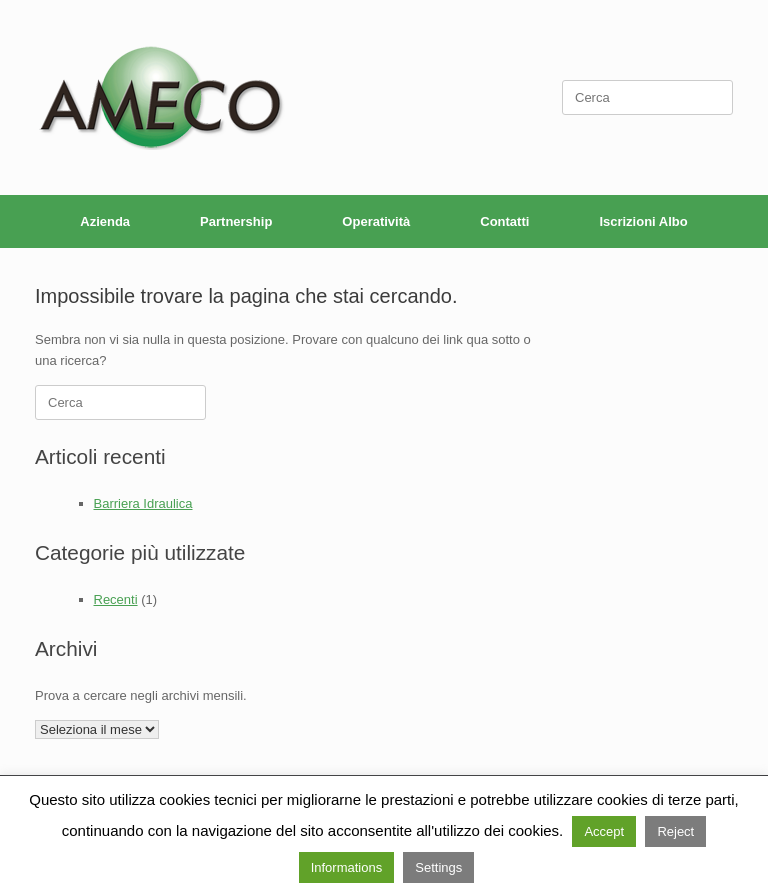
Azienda (105, 221)
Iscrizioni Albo (643, 221)
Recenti (116, 599)
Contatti (504, 221)
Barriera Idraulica (143, 503)
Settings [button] (438, 867)
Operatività (376, 221)
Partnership (236, 221)
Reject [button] (675, 831)
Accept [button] (604, 831)
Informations (347, 867)
